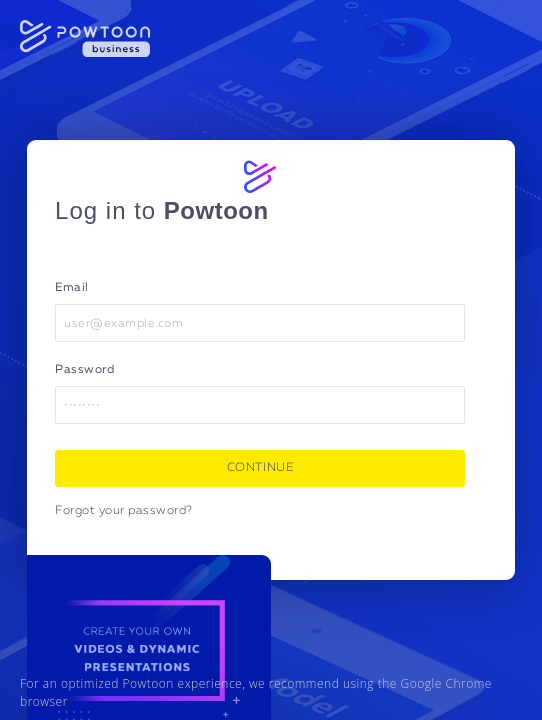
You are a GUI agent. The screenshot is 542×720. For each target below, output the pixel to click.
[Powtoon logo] (260, 176)
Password (84, 370)
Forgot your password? (124, 511)
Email (72, 288)
